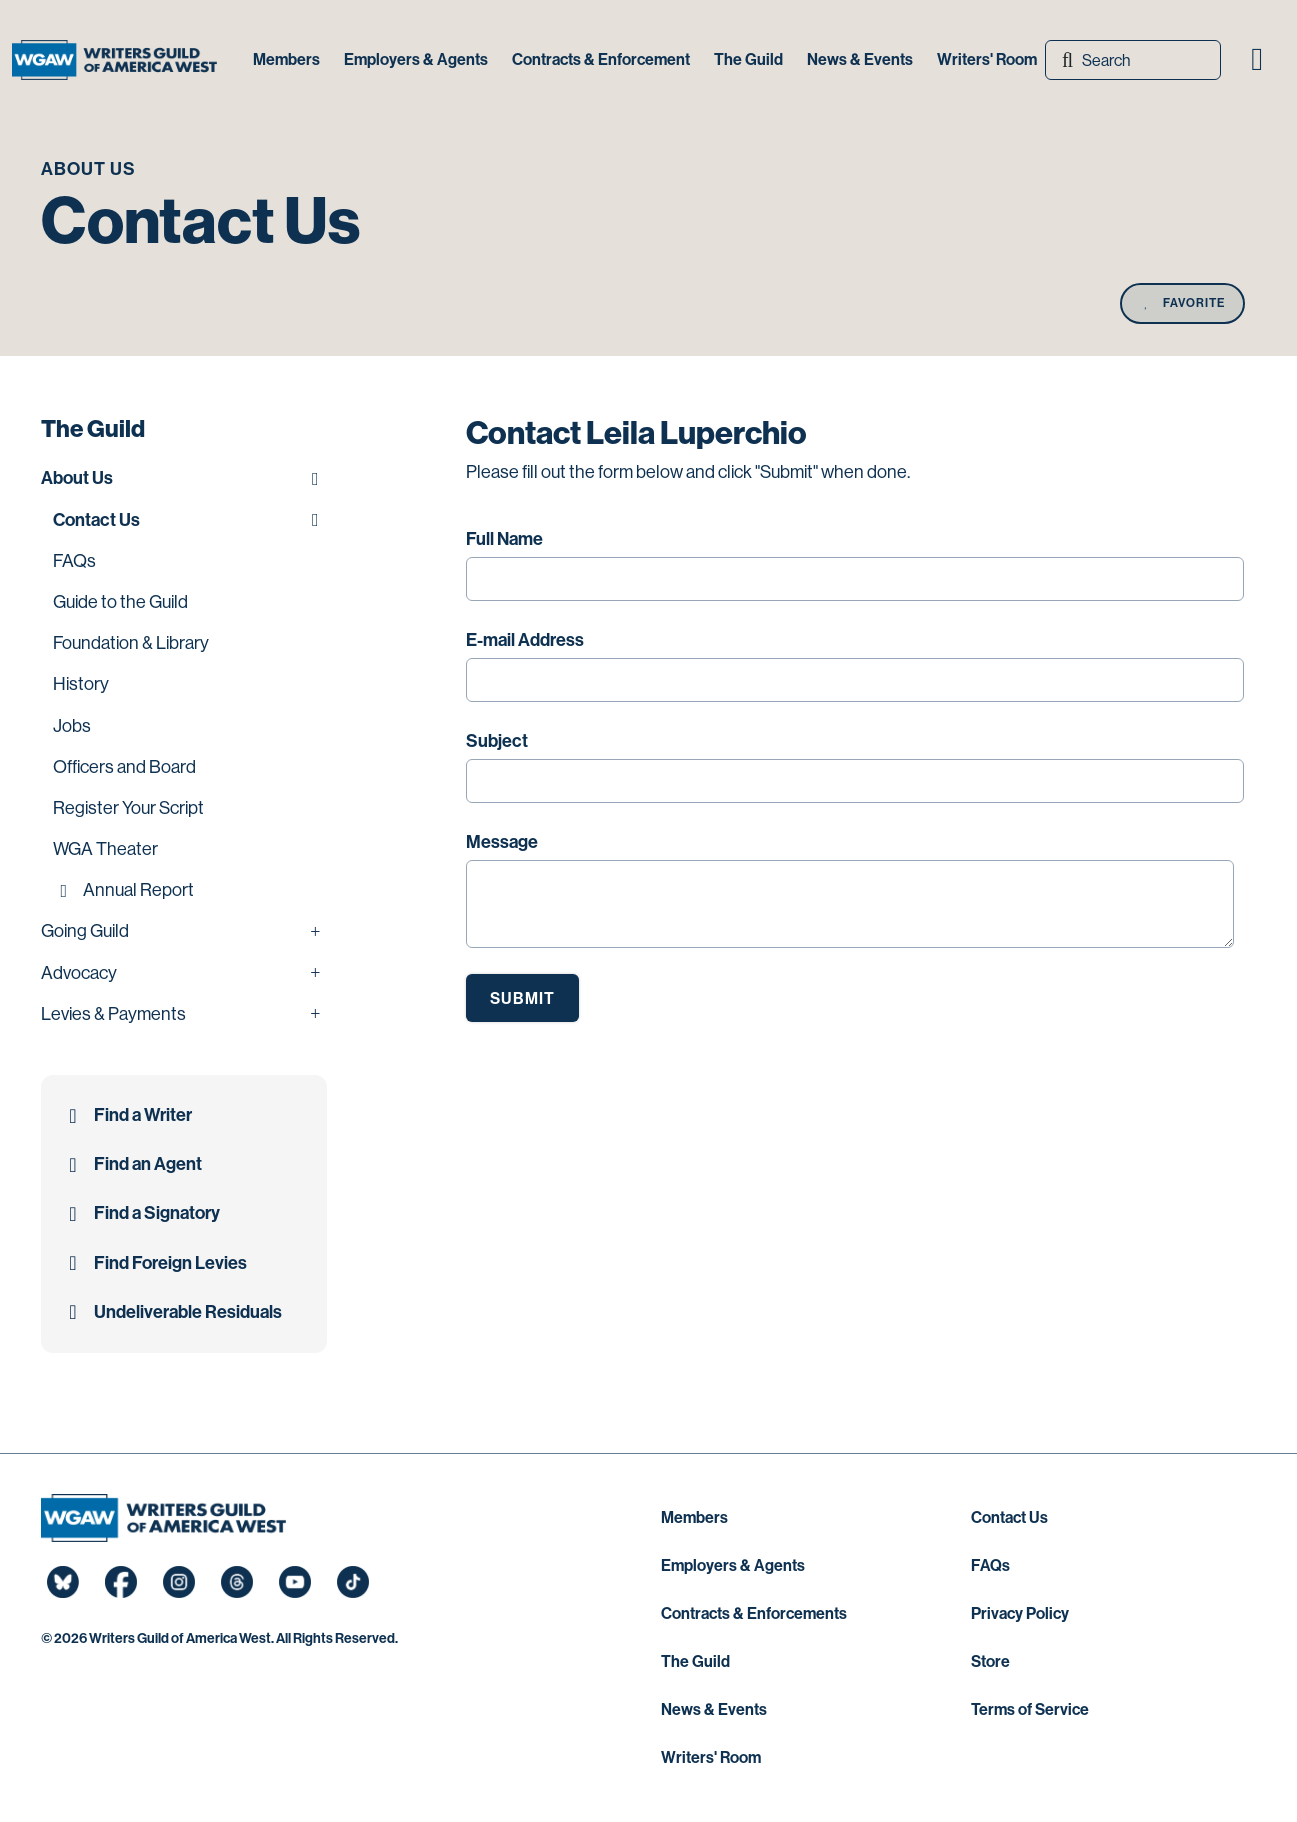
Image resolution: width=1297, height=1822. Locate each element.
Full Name (504, 539)
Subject (497, 741)
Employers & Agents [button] (416, 59)
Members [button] (286, 59)
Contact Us (1009, 1517)
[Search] (1133, 60)
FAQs (990, 1565)
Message (502, 842)
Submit (522, 998)
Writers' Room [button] (987, 59)
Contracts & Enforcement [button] (601, 59)
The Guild (695, 1661)
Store (990, 1661)
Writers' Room (711, 1757)
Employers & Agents (733, 1565)
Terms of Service (1030, 1709)
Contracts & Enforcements (754, 1613)
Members (694, 1517)
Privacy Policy (1020, 1613)
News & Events (714, 1709)
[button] (1257, 60)
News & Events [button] (860, 59)
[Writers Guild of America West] (114, 60)
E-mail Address (525, 640)
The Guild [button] (748, 59)
